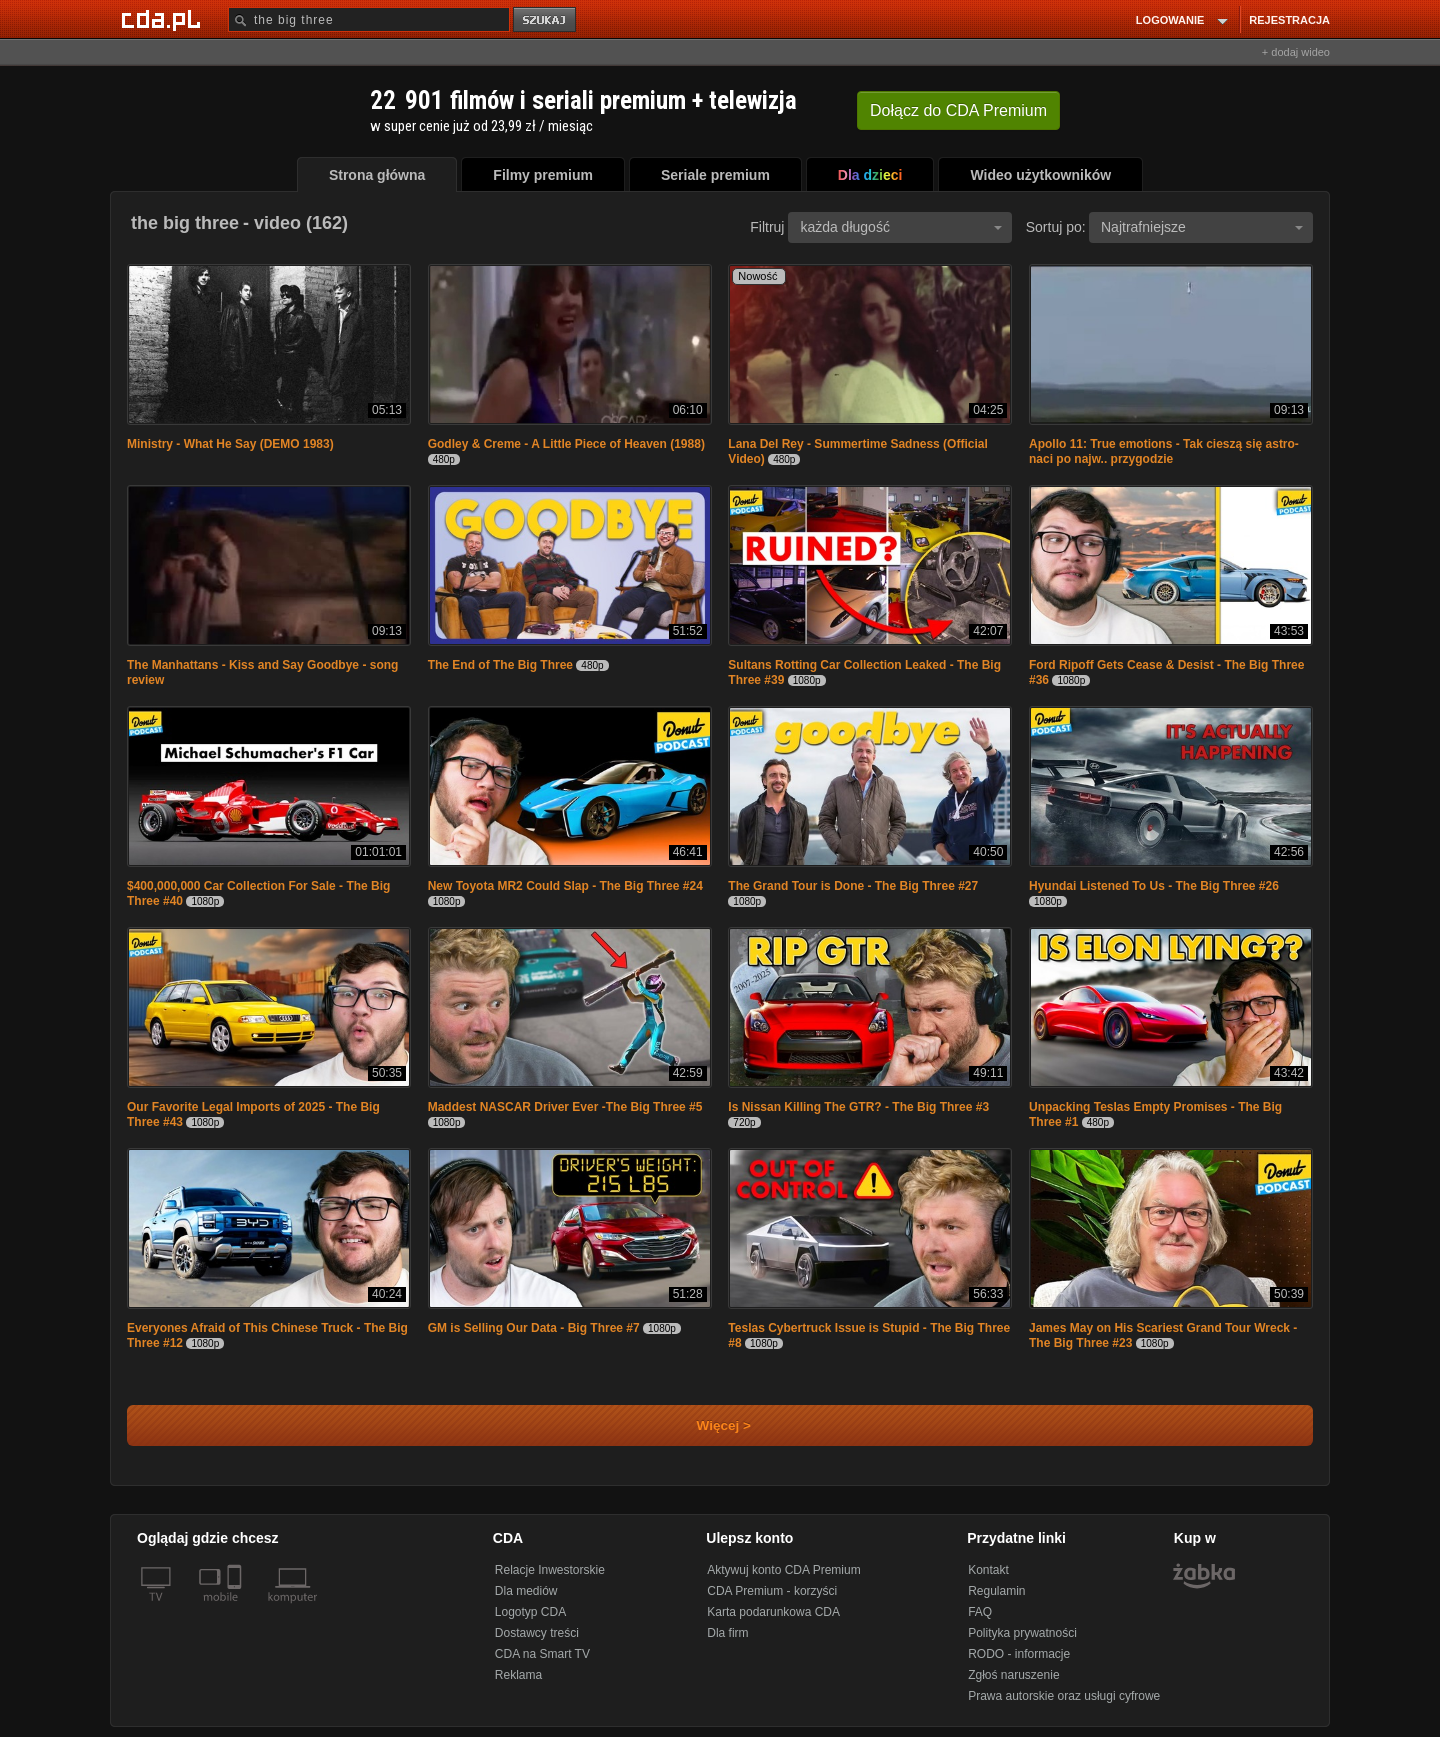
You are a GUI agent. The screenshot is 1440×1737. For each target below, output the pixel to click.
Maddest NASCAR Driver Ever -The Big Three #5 (565, 1107)
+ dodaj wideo (1296, 52)
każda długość (901, 227)
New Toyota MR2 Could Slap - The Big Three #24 (565, 886)
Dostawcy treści (537, 1633)
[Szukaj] (369, 19)
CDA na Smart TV (542, 1654)
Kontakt (988, 1570)
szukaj (546, 20)
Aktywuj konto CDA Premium (783, 1570)
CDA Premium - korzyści (772, 1591)
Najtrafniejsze (1202, 227)
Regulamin (996, 1591)
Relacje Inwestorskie (550, 1570)
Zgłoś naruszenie (1013, 1675)
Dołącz (958, 110)
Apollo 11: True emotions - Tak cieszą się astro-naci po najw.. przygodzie (1164, 451)
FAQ (980, 1612)
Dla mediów (526, 1591)
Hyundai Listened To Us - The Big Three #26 (1154, 886)
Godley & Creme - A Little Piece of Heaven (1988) (566, 444)
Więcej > (707, 1425)
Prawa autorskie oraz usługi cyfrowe (1064, 1696)
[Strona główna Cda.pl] (164, 19)
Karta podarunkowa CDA (773, 1612)
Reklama (518, 1675)
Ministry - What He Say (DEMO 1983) (230, 444)
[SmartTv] (236, 1609)
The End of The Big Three (500, 665)
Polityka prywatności (1022, 1633)
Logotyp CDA (530, 1612)
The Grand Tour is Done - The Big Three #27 (853, 886)
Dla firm (727, 1633)
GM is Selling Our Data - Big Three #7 (534, 1328)
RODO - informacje (1019, 1654)
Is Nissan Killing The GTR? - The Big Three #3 (858, 1107)
